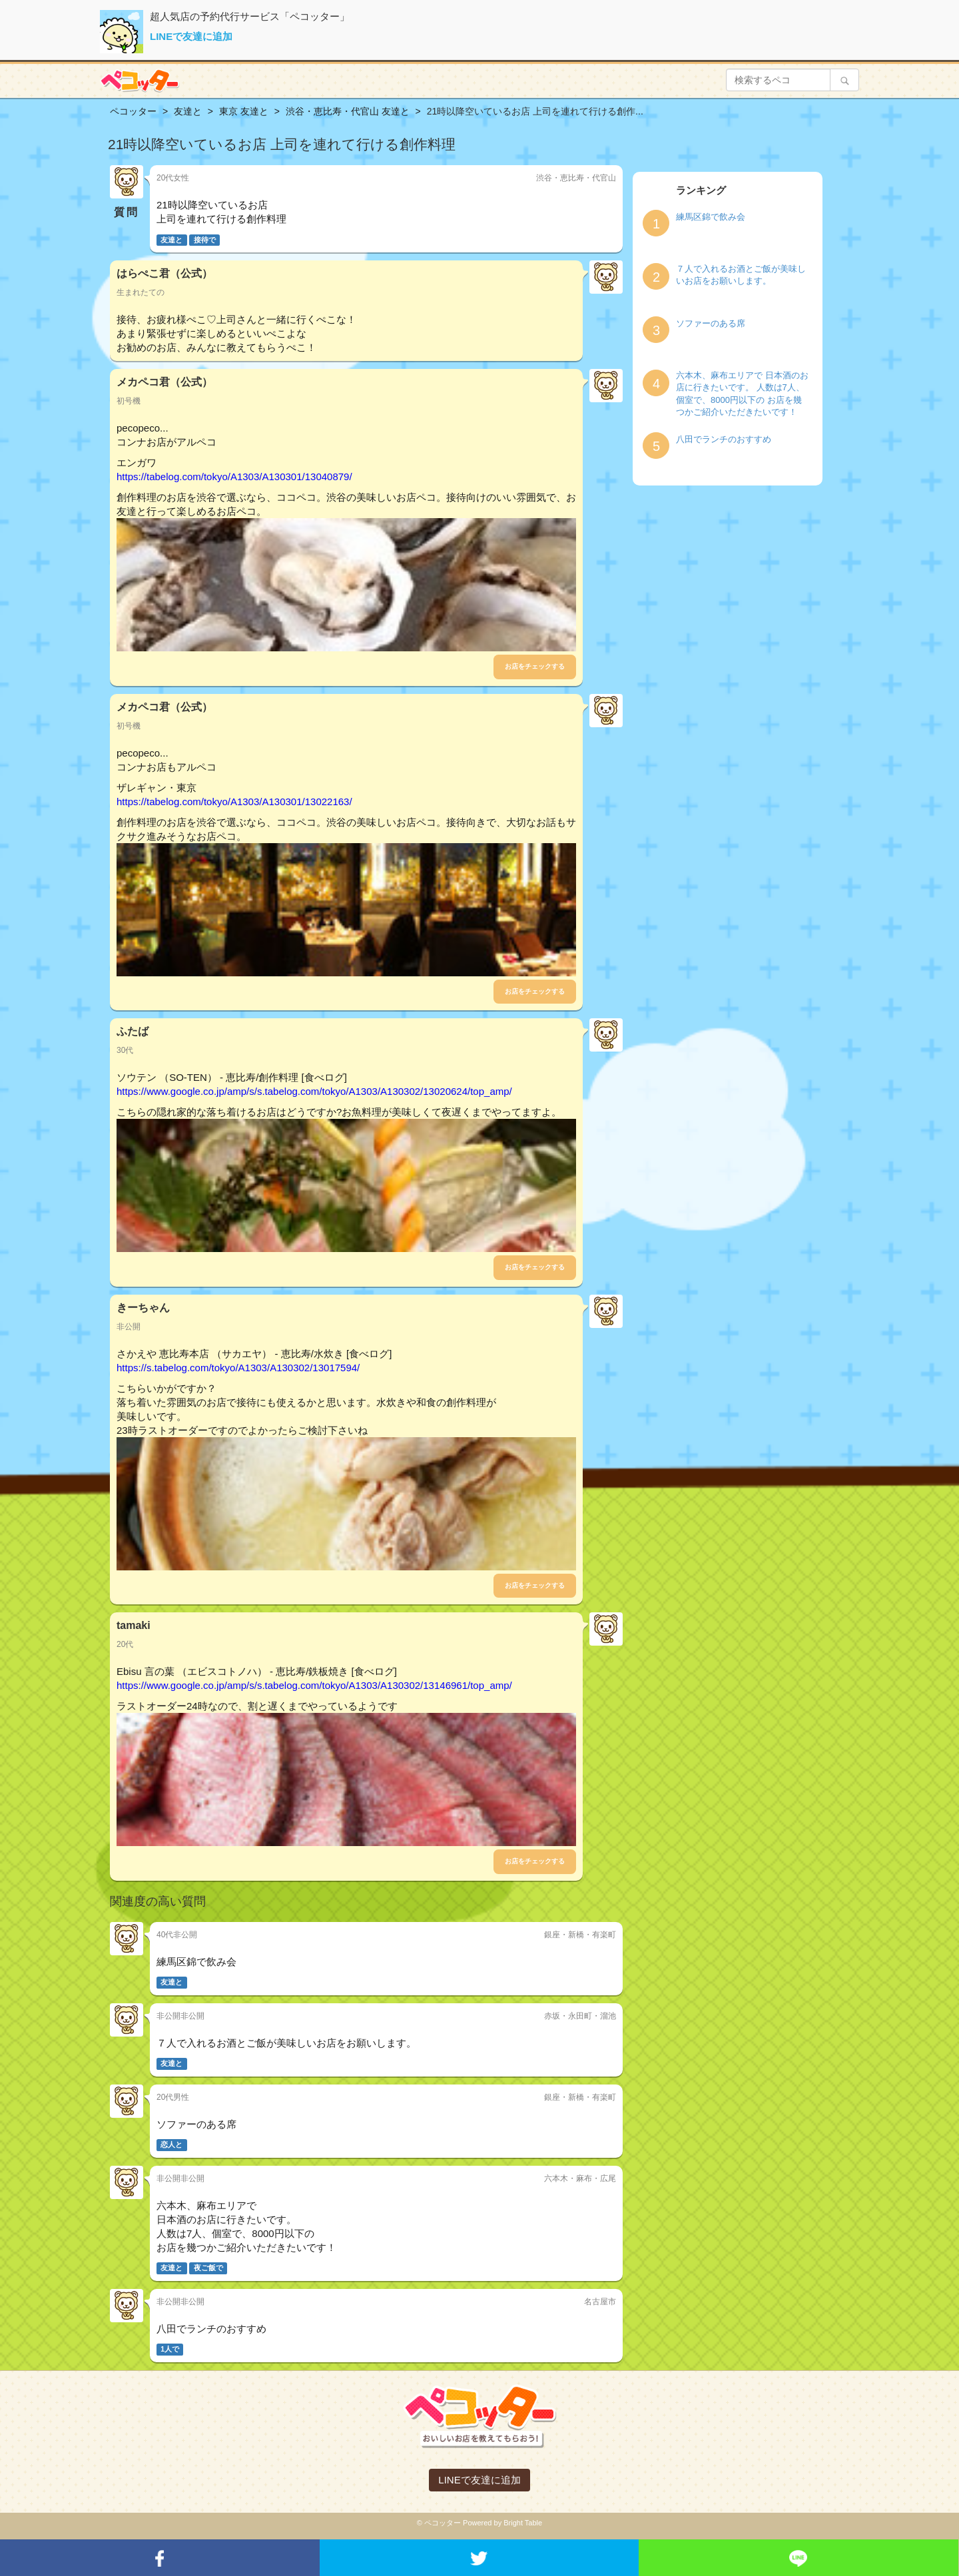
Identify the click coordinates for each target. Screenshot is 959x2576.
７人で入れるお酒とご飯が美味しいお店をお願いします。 (741, 275)
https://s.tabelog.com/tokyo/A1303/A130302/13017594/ (238, 1367)
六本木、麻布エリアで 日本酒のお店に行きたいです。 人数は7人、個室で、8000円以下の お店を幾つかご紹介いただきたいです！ (742, 394)
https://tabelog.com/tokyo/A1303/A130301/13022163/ (234, 801)
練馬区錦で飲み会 (710, 217)
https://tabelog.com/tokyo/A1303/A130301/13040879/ (234, 476)
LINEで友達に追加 (191, 36)
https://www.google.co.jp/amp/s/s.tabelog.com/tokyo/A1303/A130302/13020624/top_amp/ (314, 1091)
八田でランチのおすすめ (723, 439)
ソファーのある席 (710, 323)
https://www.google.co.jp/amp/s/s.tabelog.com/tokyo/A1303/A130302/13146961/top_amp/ (314, 1685)
